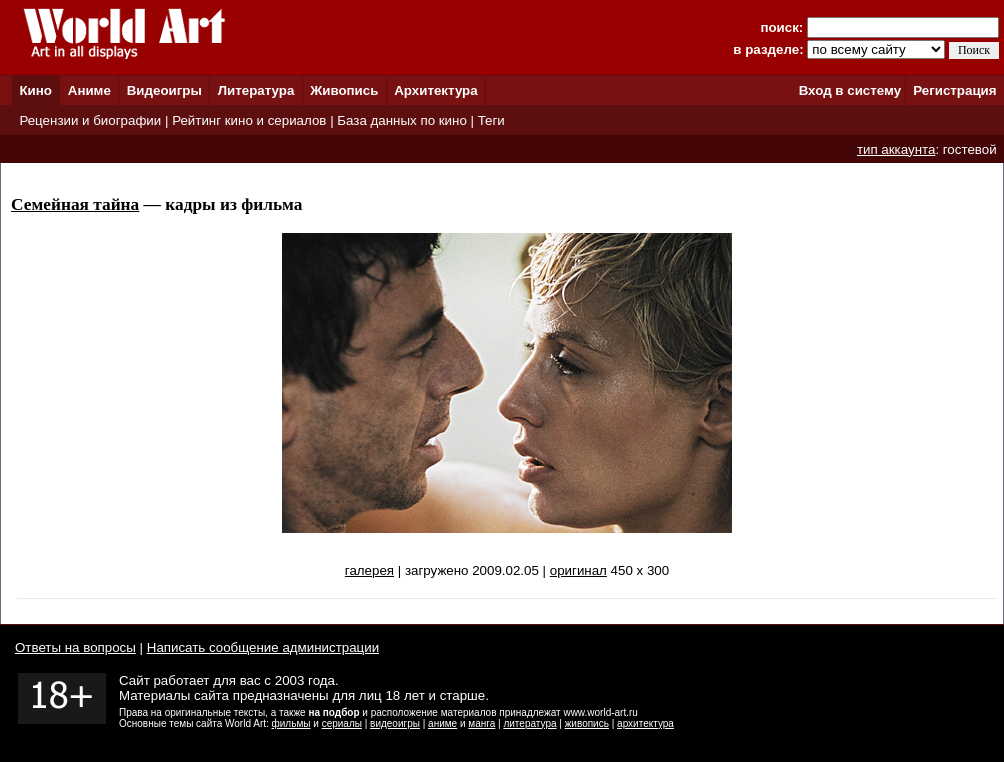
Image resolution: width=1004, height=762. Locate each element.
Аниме (89, 90)
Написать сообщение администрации (263, 647)
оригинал (578, 570)
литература (529, 723)
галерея (369, 570)
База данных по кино (401, 120)
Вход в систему (850, 90)
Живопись (344, 90)
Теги (491, 120)
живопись (587, 723)
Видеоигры (164, 90)
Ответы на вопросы (75, 647)
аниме (442, 723)
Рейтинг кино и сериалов (249, 120)
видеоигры (395, 723)
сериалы (342, 723)
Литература (256, 90)
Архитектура (435, 90)
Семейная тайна (75, 204)
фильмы (291, 723)
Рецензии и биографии (90, 120)
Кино (35, 90)
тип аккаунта (896, 149)
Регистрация (954, 90)
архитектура (645, 723)
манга (481, 723)
